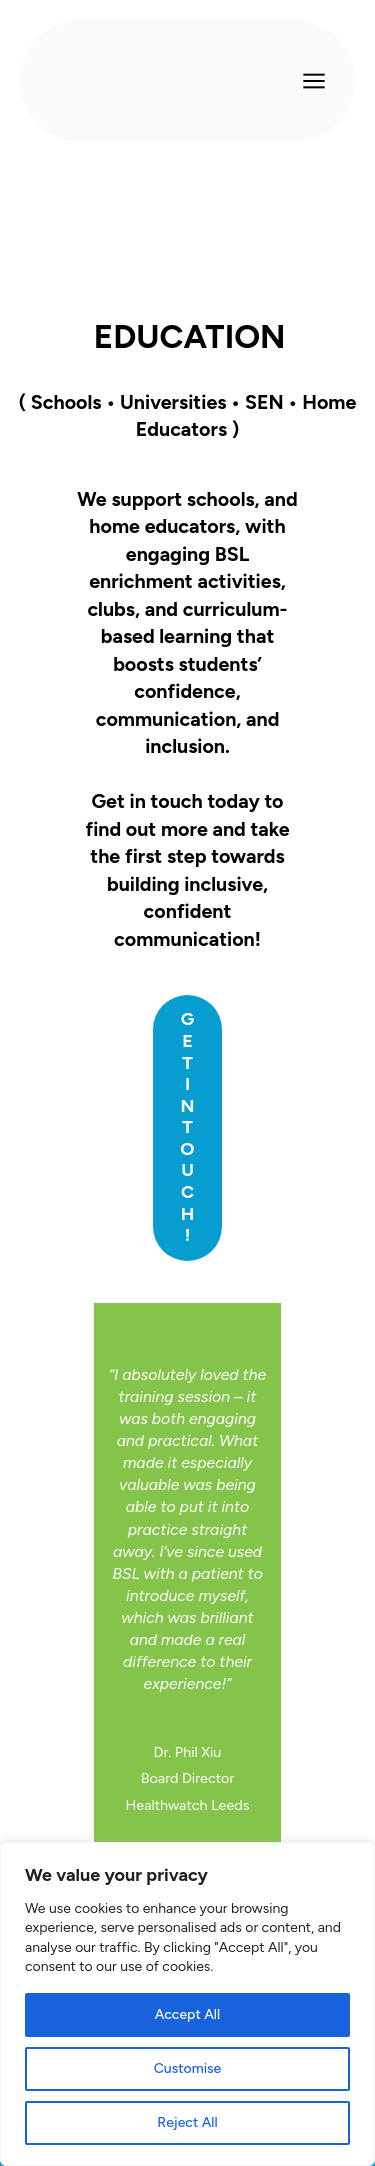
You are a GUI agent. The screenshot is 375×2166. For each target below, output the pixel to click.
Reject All (187, 2122)
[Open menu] (314, 81)
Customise (187, 2068)
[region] (187, 2004)
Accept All (187, 2014)
